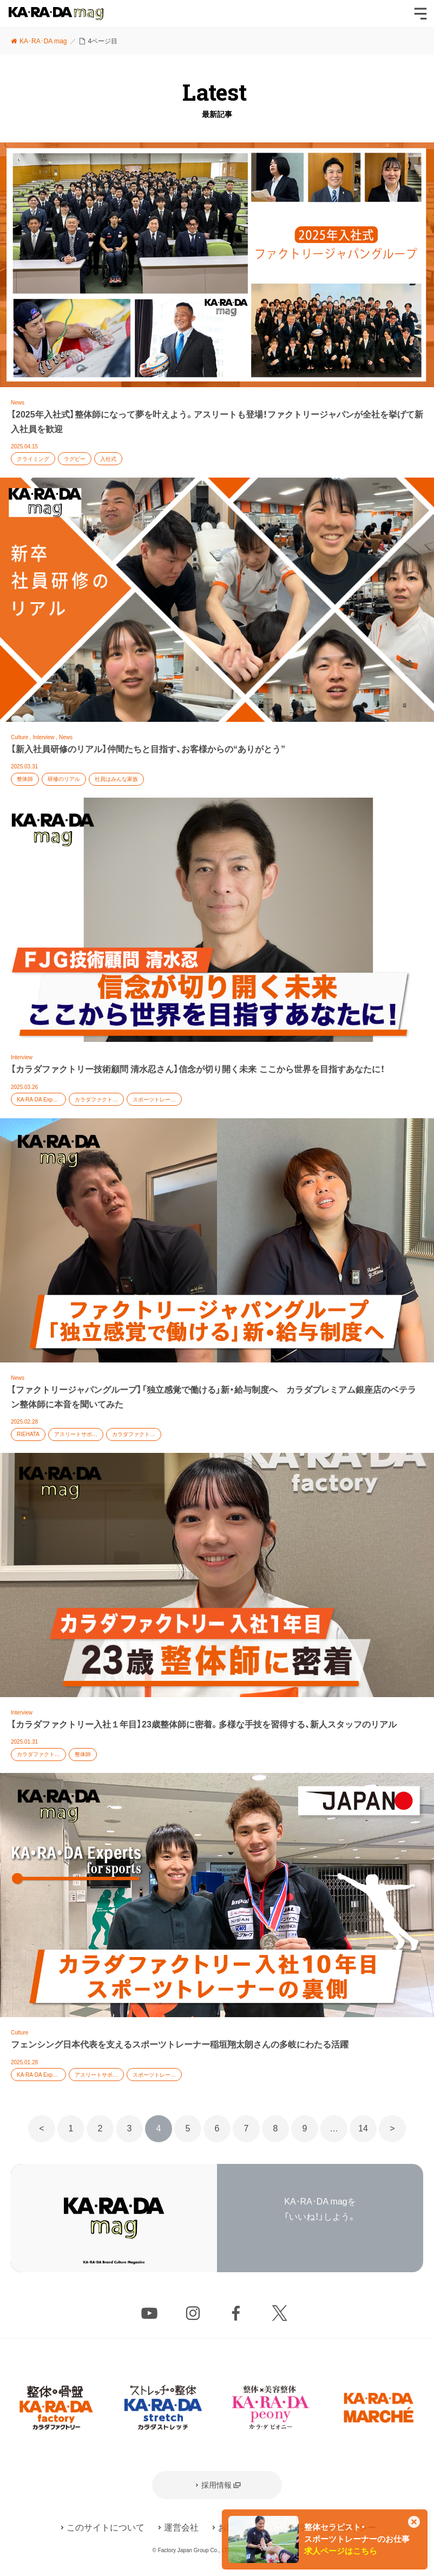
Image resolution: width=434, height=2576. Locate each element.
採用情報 (216, 2485)
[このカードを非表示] (414, 2522)
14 (363, 2128)
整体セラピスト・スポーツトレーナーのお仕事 (357, 2539)
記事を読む (217, 310)
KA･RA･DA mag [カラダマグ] (56, 13)
